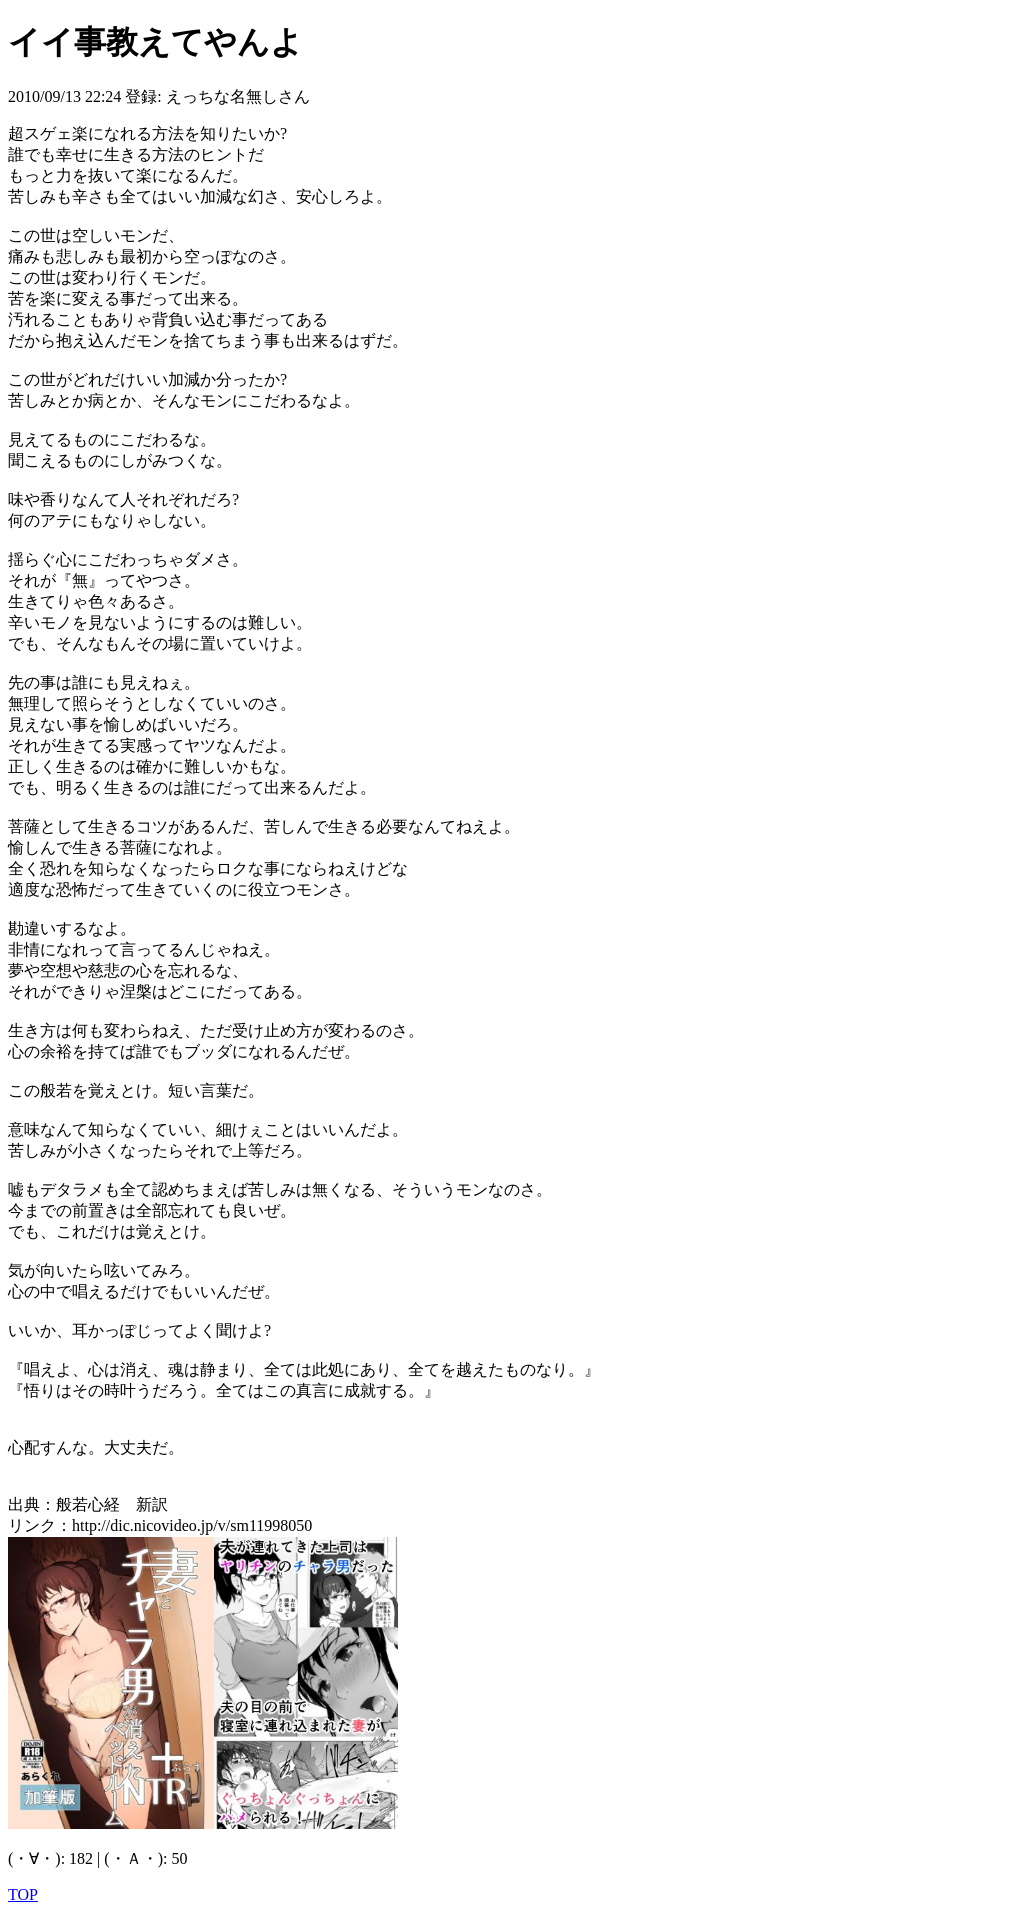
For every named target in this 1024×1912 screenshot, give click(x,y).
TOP (23, 1894)
